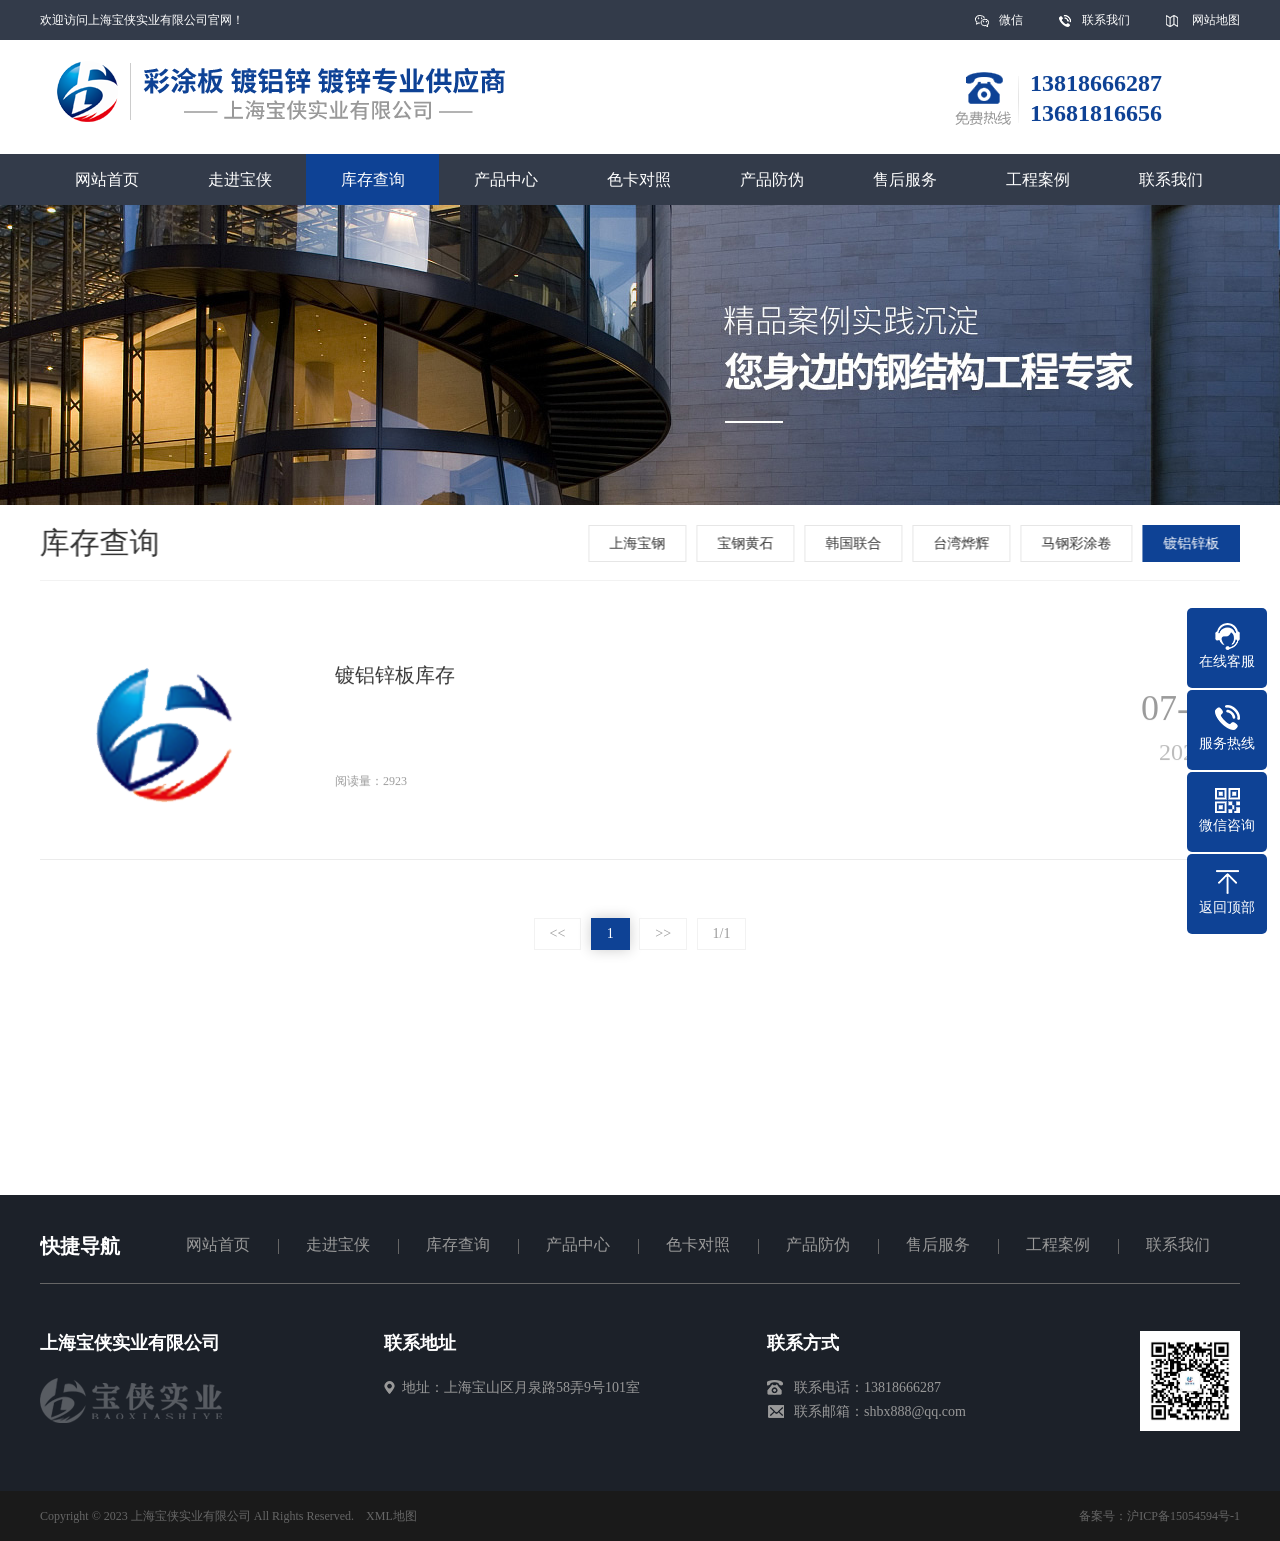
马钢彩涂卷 (1078, 543)
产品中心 (506, 179)
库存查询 (373, 179)
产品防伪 (772, 179)
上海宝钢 (639, 543)
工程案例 (1038, 179)
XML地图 (391, 1516)
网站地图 (1216, 20)
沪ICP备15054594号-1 (1183, 1516)
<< (558, 933)
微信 (1011, 26)
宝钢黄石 (747, 543)
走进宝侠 (240, 179)
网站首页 (107, 179)
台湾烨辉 (963, 543)
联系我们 (1106, 20)
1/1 (722, 933)
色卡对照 (639, 179)
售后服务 (905, 179)
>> (663, 933)
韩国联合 (855, 543)
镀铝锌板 (1193, 543)
